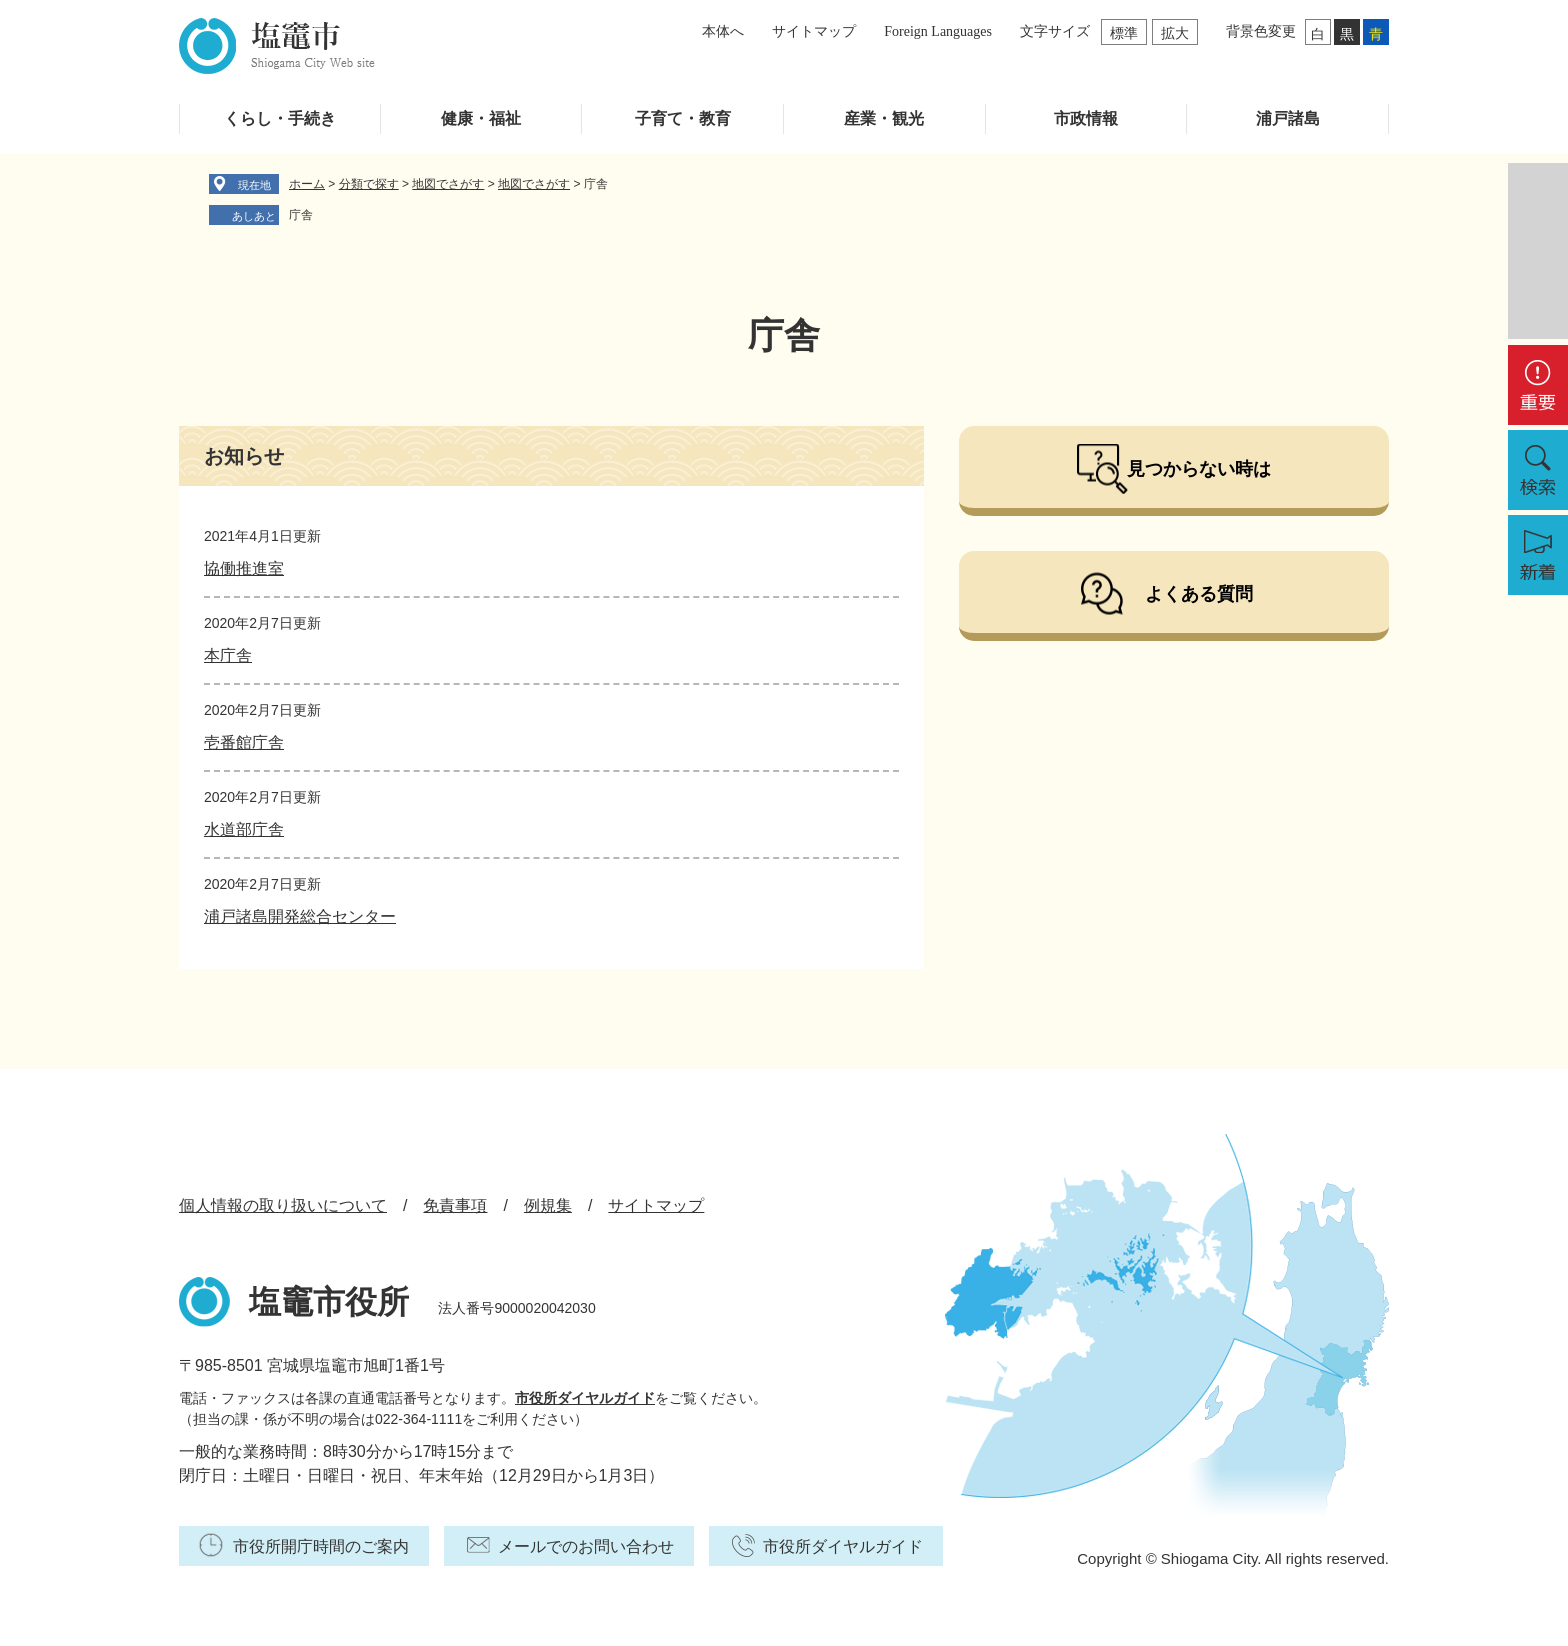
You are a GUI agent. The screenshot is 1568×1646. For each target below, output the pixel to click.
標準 (1124, 33)
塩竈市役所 (329, 1302)
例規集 (548, 1205)
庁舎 (301, 215)
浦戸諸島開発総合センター (300, 916)
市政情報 (1086, 118)
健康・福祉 (481, 118)
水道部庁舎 (244, 829)
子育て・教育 (683, 118)
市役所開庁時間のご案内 (321, 1546)
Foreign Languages (938, 31)
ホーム (307, 184)
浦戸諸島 (1288, 118)
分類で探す (369, 184)
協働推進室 (244, 568)
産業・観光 (884, 118)
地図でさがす (448, 184)
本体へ (723, 31)
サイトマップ (814, 31)
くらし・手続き (280, 118)
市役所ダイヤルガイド (585, 1398)
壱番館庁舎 (244, 742)
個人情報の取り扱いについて (283, 1205)
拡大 (1175, 33)
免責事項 (455, 1205)
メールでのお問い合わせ (586, 1546)
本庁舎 (228, 655)
